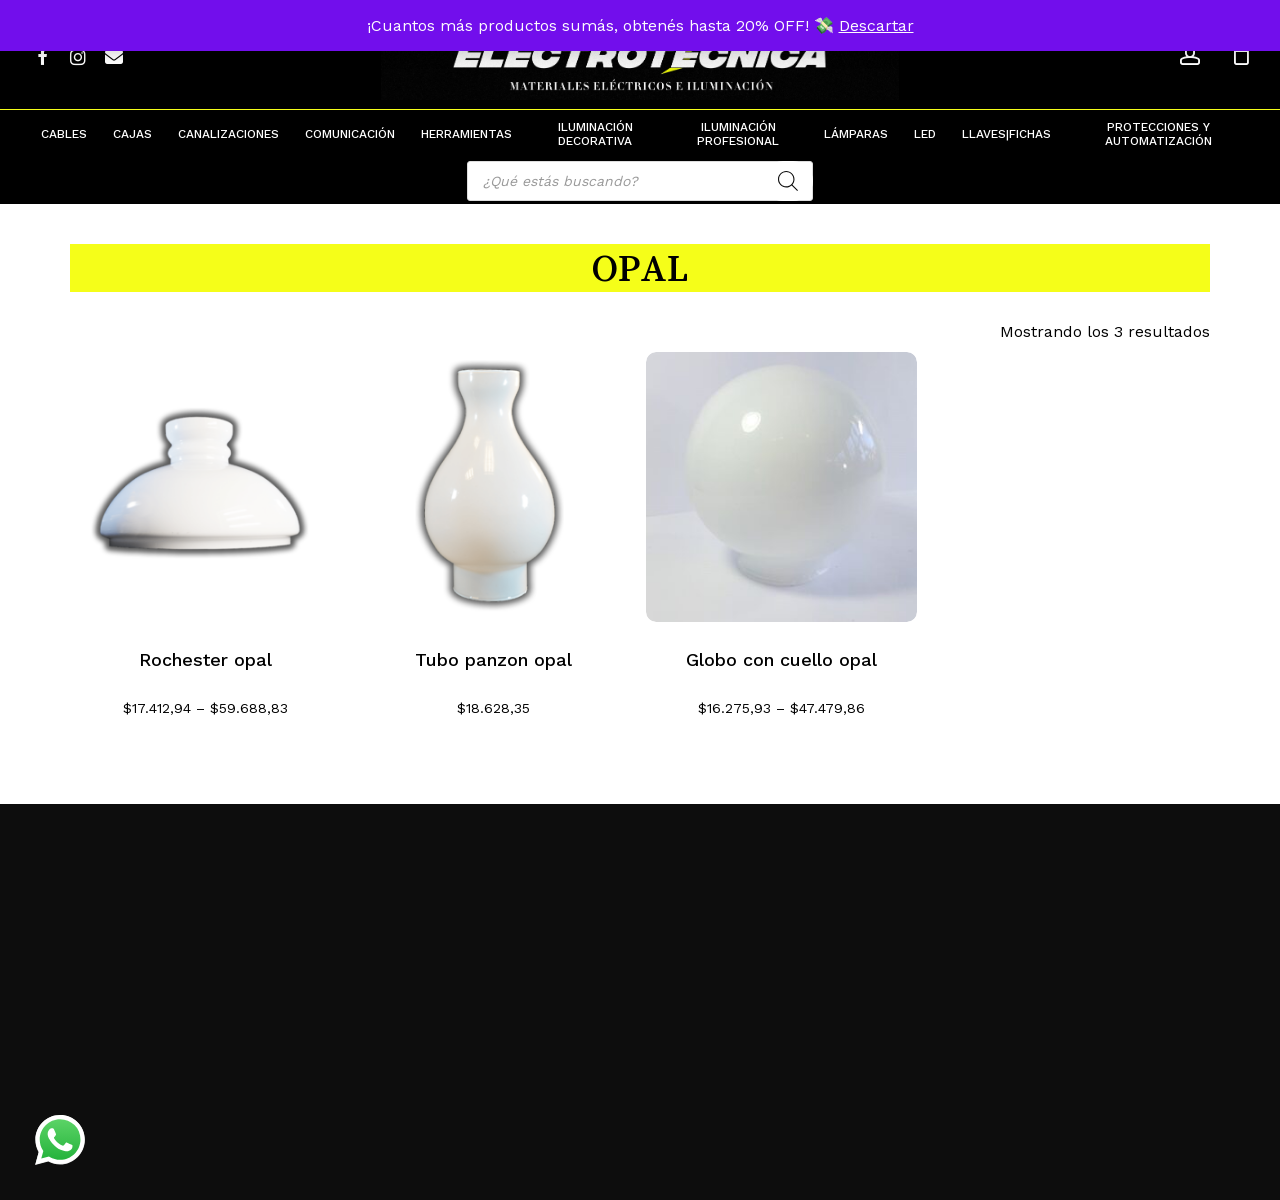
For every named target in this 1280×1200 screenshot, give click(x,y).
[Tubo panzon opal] (493, 487)
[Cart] (1241, 55)
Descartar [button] (876, 25)
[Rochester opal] (205, 487)
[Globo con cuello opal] (781, 487)
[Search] (788, 181)
